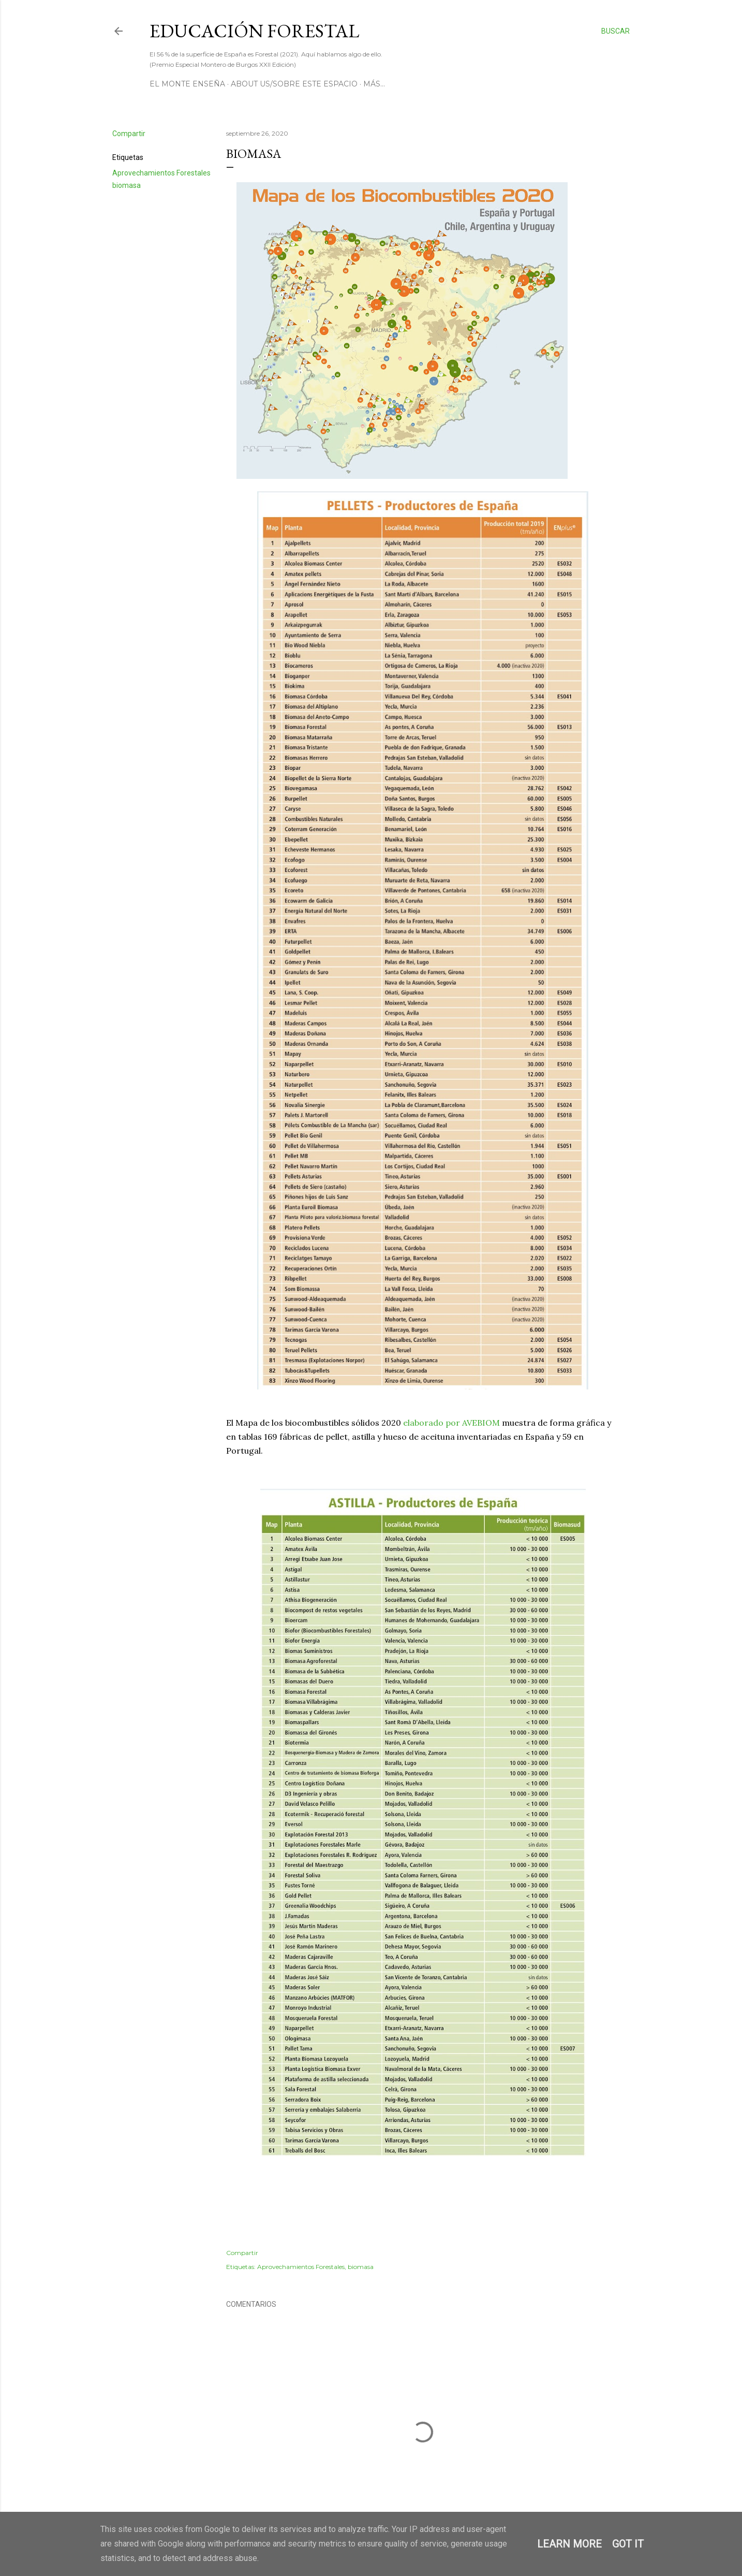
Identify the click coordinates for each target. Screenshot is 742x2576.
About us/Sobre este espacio (294, 84)
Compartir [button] (128, 133)
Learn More (569, 2544)
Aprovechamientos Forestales (161, 173)
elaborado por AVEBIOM (451, 1422)
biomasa (126, 185)
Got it (628, 2544)
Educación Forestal (254, 31)
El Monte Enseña (187, 84)
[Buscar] (615, 31)
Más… (374, 84)
